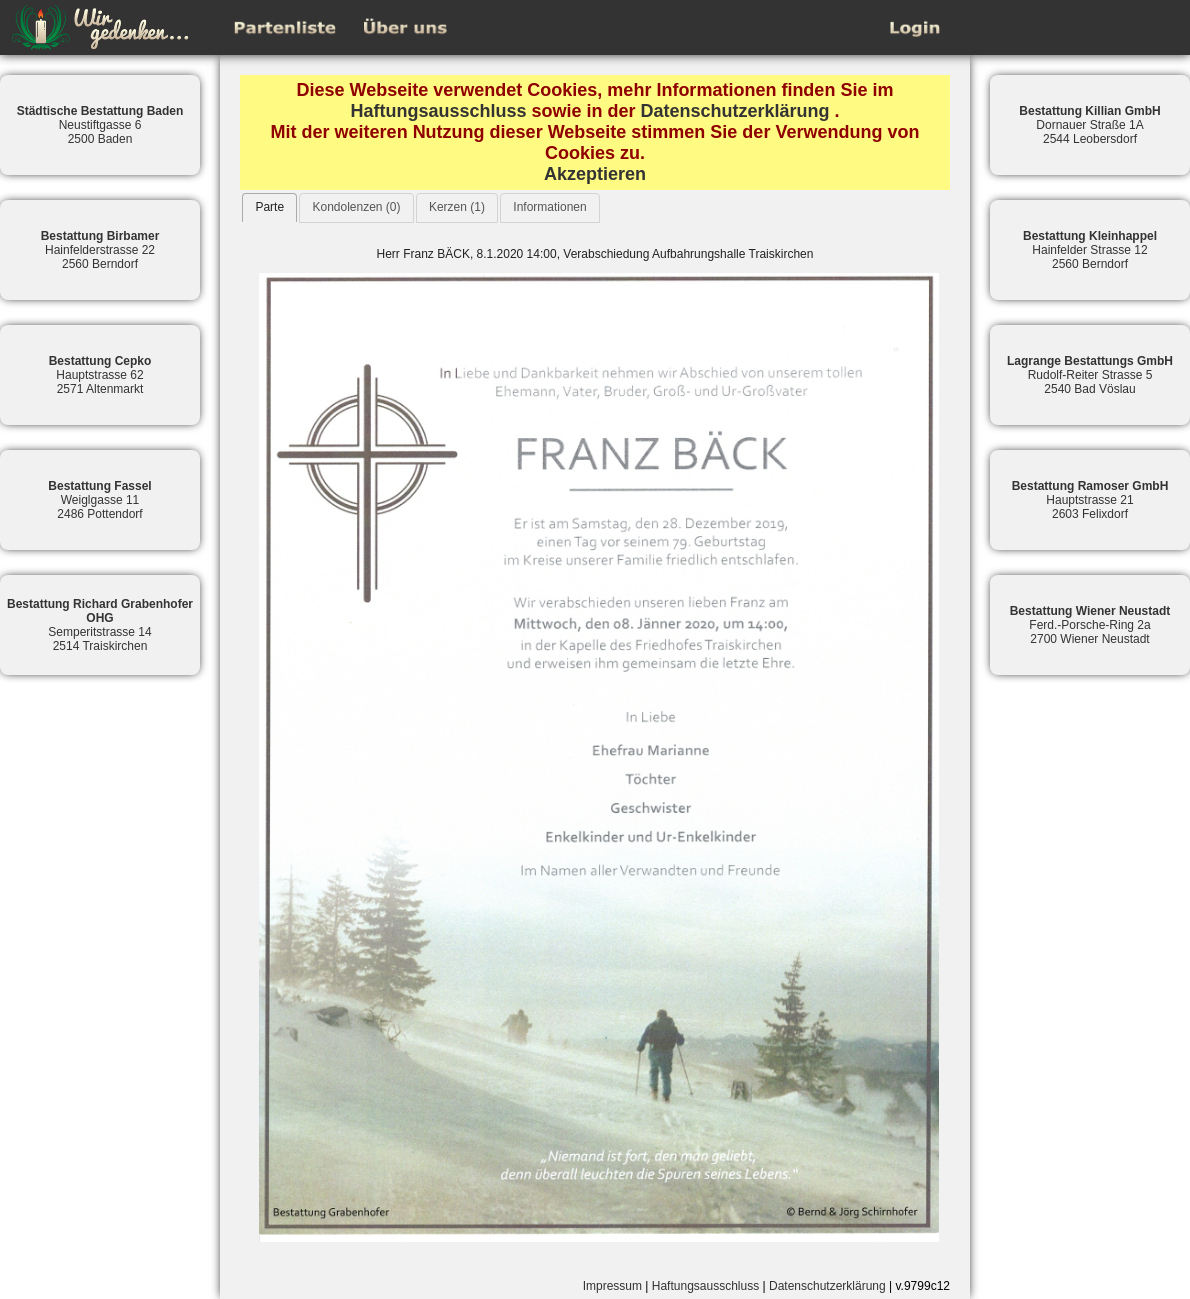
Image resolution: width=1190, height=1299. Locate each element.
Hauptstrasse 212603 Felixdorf (1090, 500)
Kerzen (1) (457, 207)
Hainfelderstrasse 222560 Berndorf (100, 250)
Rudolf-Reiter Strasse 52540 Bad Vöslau (1090, 375)
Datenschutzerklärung (735, 111)
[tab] (269, 207)
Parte (269, 207)
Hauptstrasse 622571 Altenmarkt (100, 375)
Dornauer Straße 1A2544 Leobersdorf (1089, 125)
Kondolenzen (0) (356, 207)
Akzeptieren (595, 174)
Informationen (549, 207)
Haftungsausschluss (438, 111)
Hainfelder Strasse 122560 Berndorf (1090, 250)
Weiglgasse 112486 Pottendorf (99, 500)
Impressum (612, 1286)
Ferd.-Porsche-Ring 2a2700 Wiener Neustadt (1090, 625)
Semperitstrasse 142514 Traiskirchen (100, 625)
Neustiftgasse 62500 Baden (100, 125)
